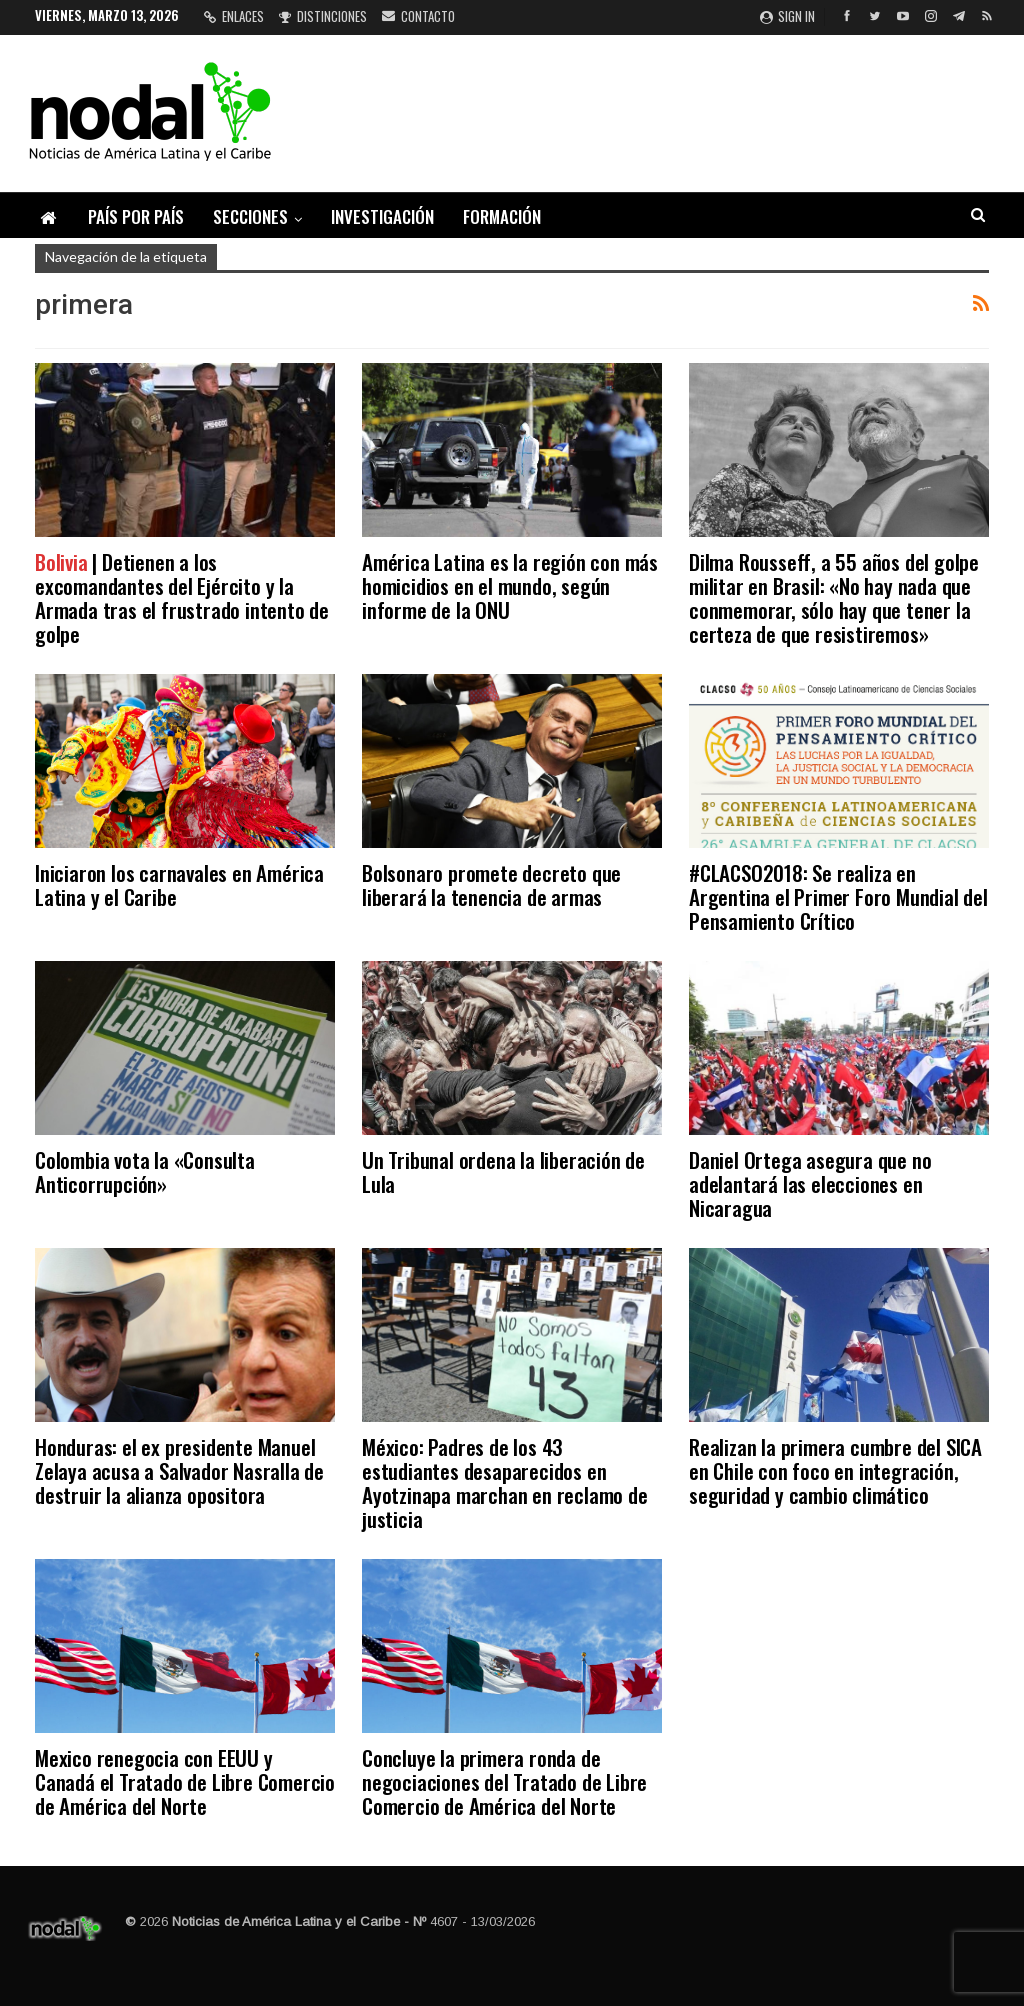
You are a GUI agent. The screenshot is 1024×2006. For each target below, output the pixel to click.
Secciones (250, 216)
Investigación (382, 216)
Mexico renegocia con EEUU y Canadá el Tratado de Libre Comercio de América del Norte (185, 1781)
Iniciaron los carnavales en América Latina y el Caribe (179, 884)
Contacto (418, 16)
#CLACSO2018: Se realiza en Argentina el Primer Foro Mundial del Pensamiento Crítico (838, 896)
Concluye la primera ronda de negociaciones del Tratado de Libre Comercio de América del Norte (504, 1781)
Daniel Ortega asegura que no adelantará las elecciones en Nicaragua (810, 1183)
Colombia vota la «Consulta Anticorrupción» (145, 1171)
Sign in (787, 16)
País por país (136, 216)
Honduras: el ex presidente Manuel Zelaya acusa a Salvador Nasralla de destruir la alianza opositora (179, 1470)
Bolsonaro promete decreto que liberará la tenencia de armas (491, 884)
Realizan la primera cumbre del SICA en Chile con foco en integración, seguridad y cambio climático (835, 1470)
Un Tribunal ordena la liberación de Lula (503, 1171)
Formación (502, 216)
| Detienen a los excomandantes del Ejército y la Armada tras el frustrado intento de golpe (182, 597)
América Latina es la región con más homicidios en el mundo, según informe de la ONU (510, 585)
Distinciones (323, 16)
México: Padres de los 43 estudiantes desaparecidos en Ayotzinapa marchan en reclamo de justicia (505, 1482)
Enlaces (234, 16)
